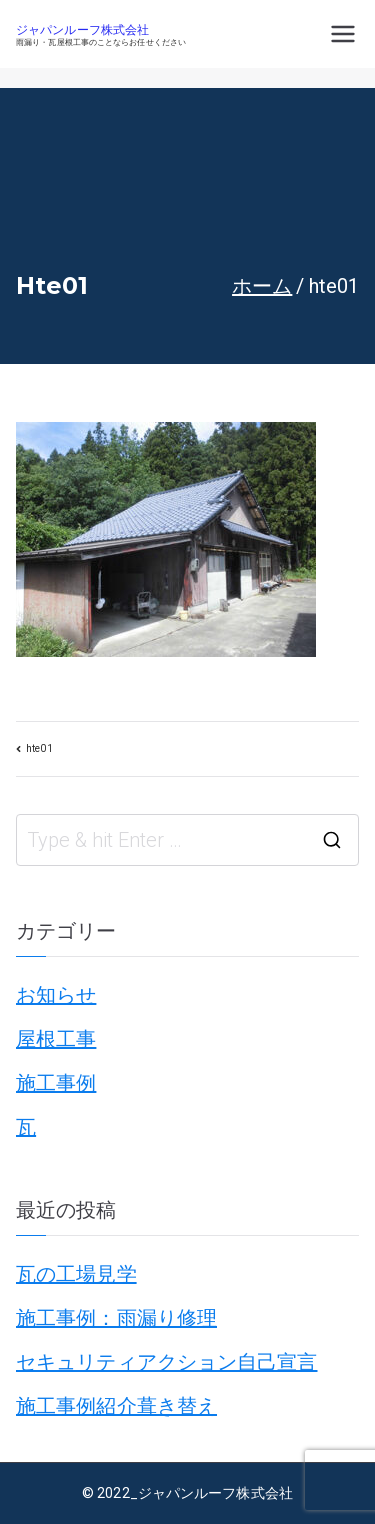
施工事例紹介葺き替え (116, 1406)
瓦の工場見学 (76, 1274)
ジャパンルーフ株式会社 (82, 31)
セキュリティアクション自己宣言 (167, 1362)
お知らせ (56, 995)
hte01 (39, 748)
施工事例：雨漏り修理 (116, 1318)
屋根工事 (56, 1039)
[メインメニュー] (343, 34)
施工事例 (56, 1083)
